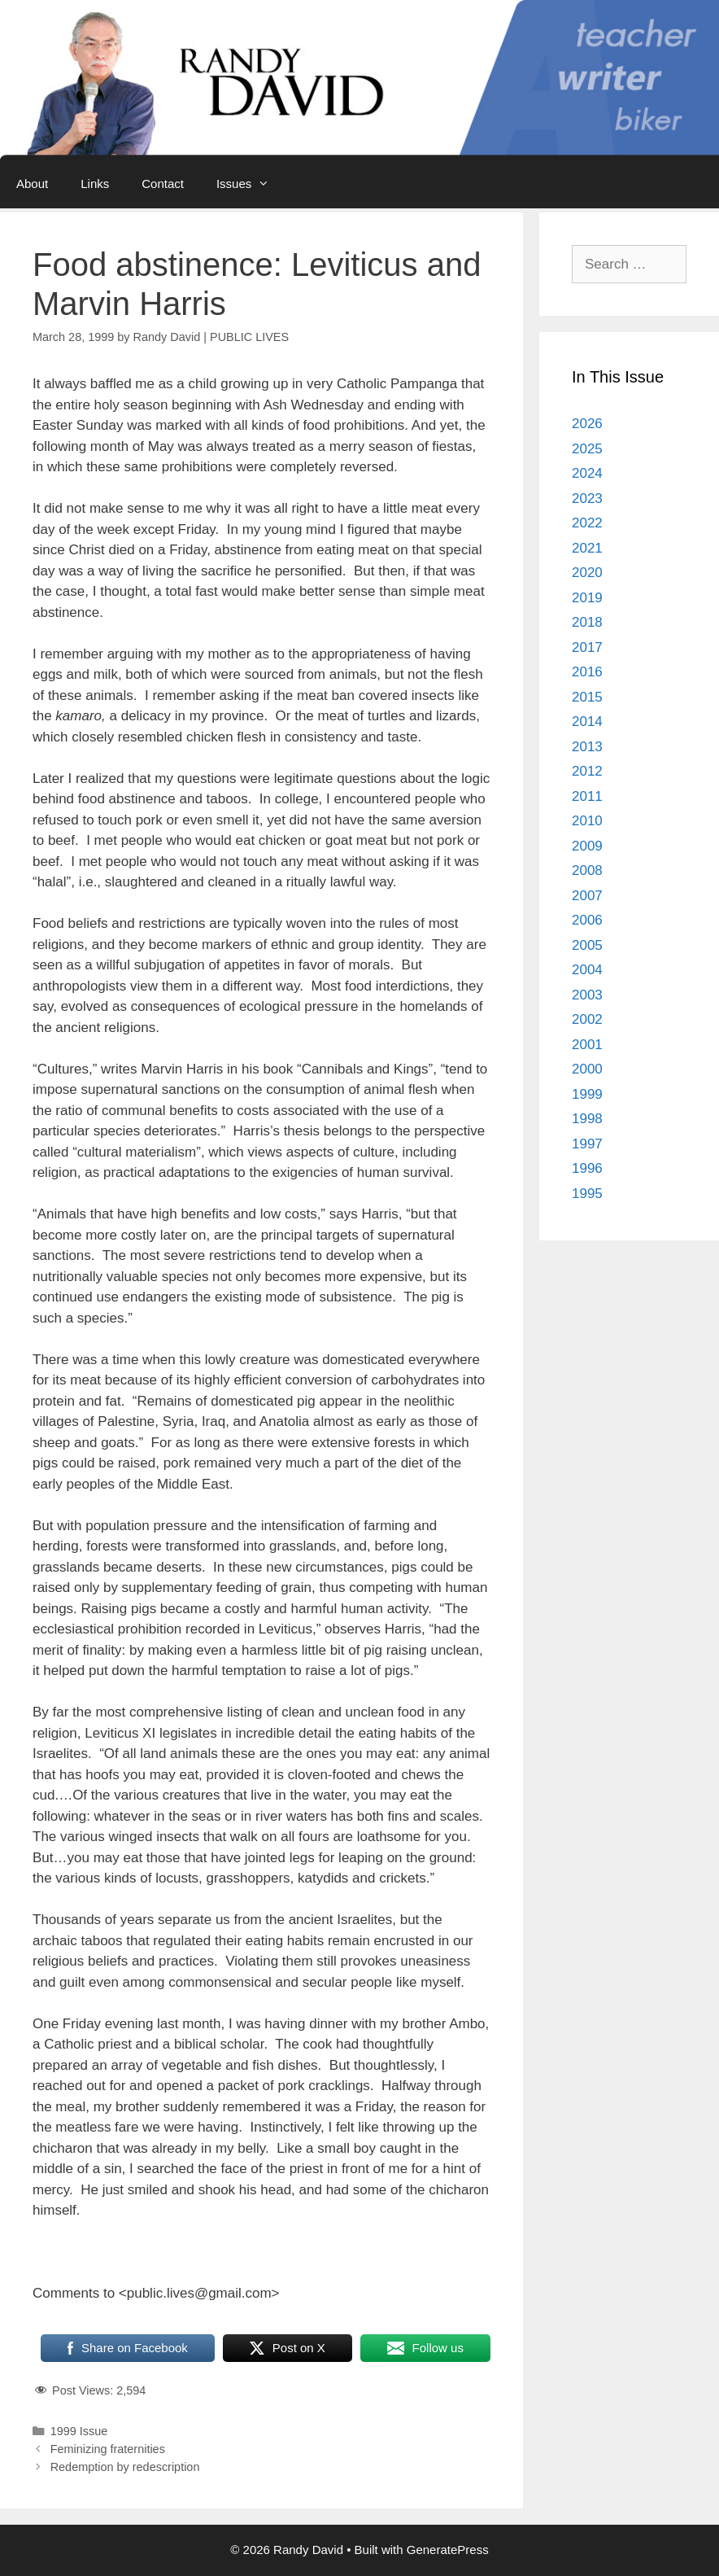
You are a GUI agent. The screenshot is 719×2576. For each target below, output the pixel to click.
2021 (587, 548)
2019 (587, 598)
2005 (587, 945)
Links (95, 183)
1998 (587, 1118)
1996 (587, 1168)
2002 (587, 1019)
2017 (587, 647)
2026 (587, 423)
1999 (587, 1094)
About (32, 183)
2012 (587, 771)
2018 (587, 622)
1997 (587, 1144)
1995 (587, 1193)
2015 (587, 697)
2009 (587, 846)
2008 (587, 870)
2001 (587, 1044)
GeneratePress (448, 2549)
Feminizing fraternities (107, 2449)
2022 (587, 523)
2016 (587, 672)
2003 (587, 995)
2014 (587, 721)
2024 (587, 473)
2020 (587, 572)
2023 (587, 498)
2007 (587, 895)
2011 (587, 796)
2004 (587, 969)
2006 (587, 920)
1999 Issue (79, 2431)
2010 (587, 821)
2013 (587, 746)
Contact (163, 183)
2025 (587, 449)
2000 (587, 1069)
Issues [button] (250, 184)
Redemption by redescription (125, 2466)
